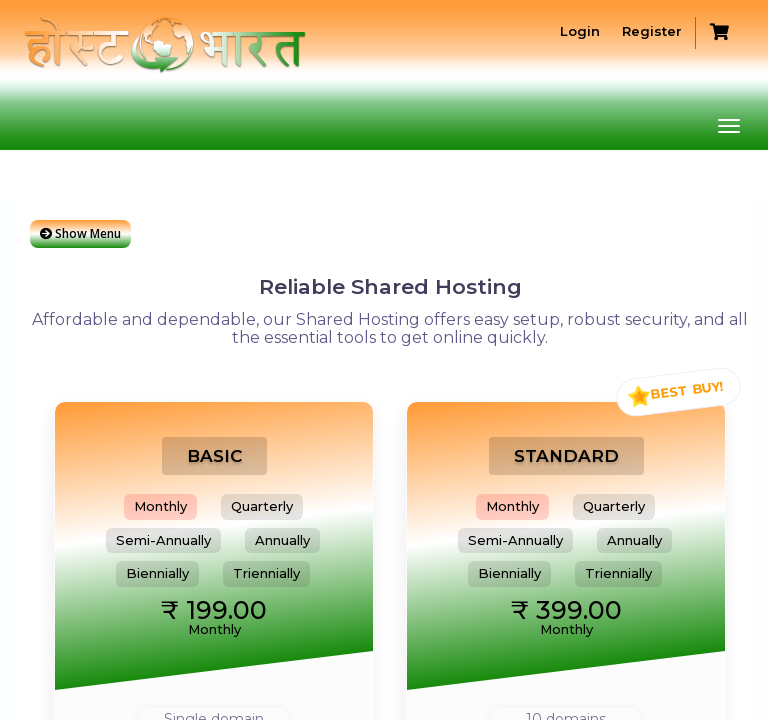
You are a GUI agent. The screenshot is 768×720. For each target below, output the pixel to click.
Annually (282, 540)
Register (651, 31)
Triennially (266, 573)
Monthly (160, 506)
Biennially (157, 573)
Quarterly (262, 506)
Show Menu (80, 233)
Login (578, 31)
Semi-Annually (163, 540)
